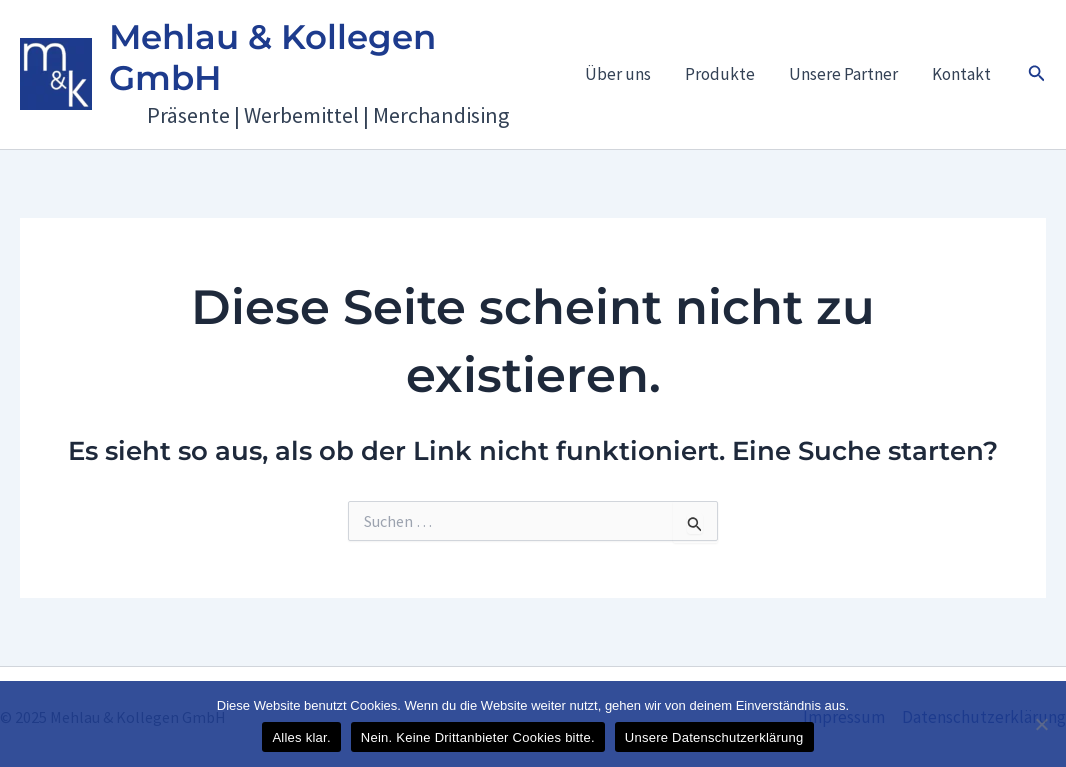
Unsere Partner (843, 74)
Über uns (618, 74)
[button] (1037, 74)
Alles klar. (301, 737)
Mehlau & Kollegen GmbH (272, 57)
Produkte (720, 74)
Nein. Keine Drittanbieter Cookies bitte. (478, 737)
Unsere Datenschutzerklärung (714, 737)
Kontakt (961, 74)
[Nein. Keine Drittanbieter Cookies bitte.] (1041, 724)
